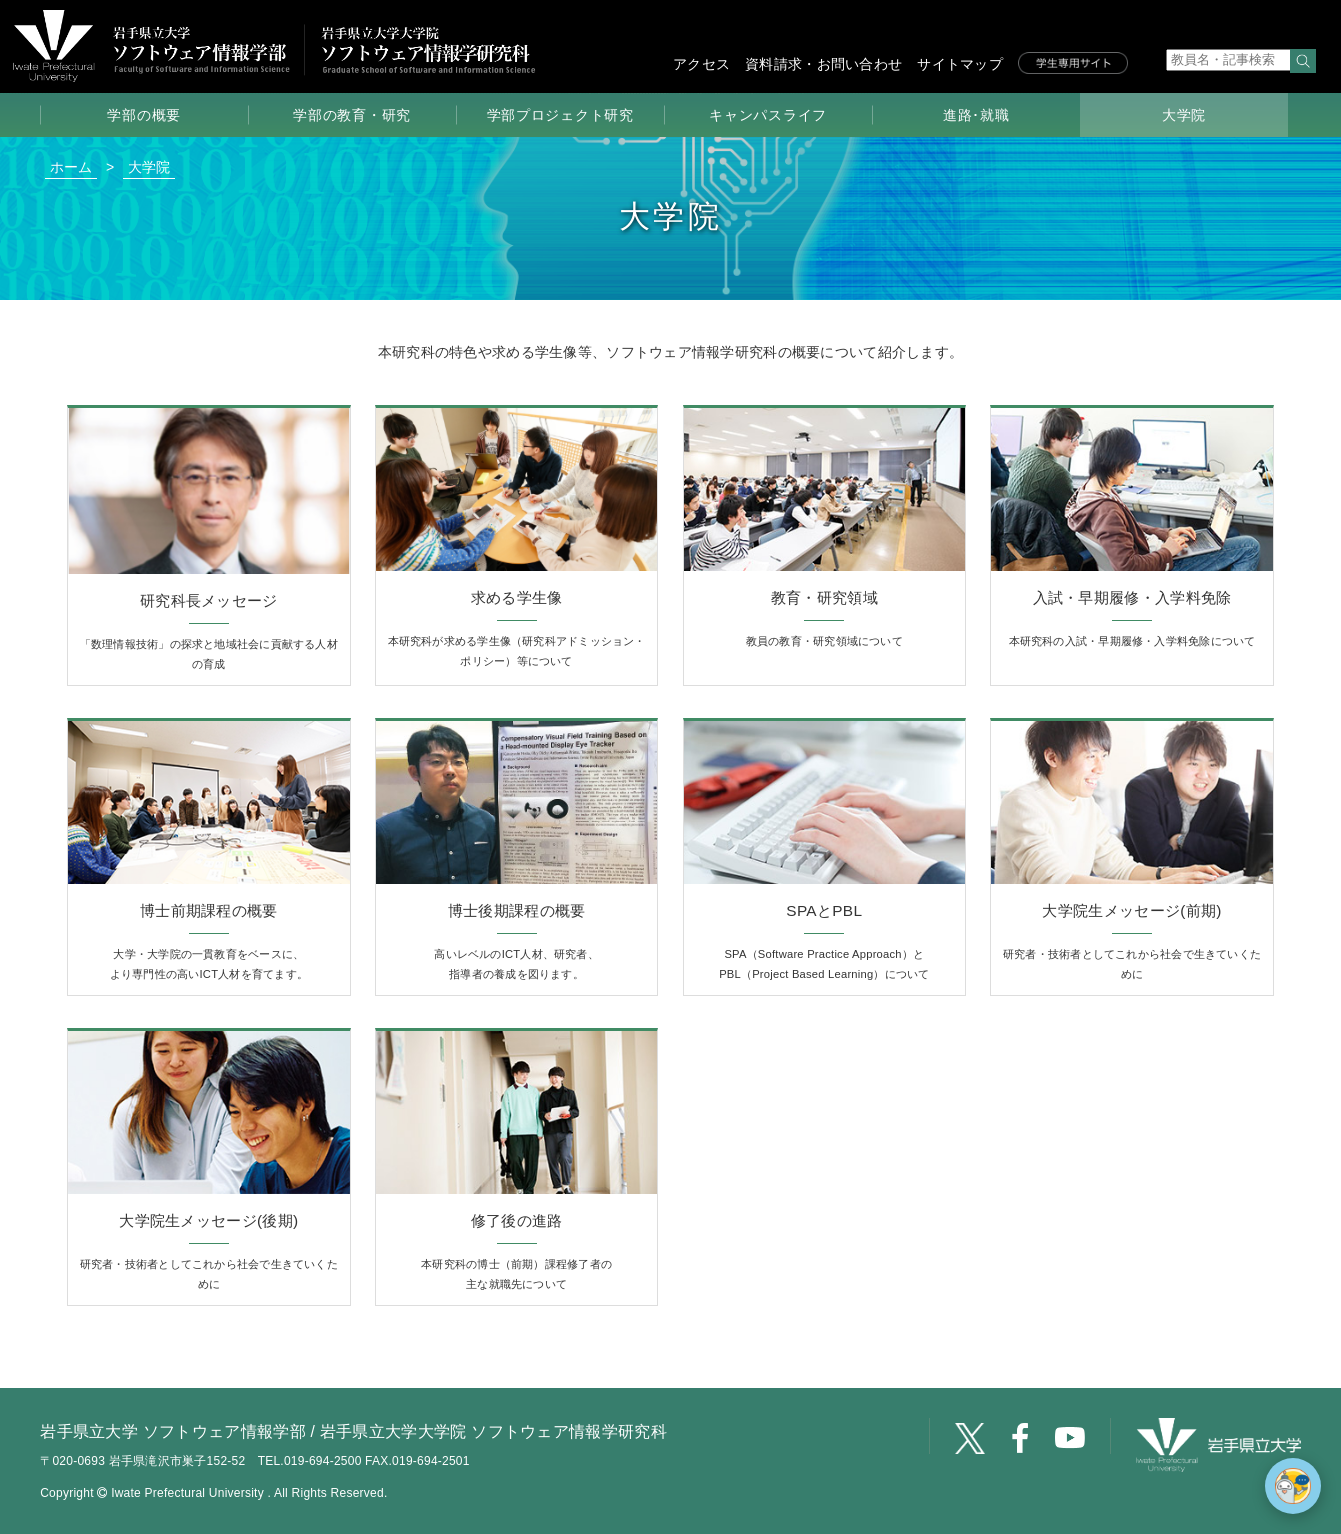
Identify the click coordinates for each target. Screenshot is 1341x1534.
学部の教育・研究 (352, 115)
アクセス (701, 64)
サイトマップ (960, 64)
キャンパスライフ (768, 115)
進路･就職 (976, 115)
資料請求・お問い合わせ (823, 64)
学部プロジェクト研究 (560, 115)
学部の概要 (144, 115)
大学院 (1184, 115)
